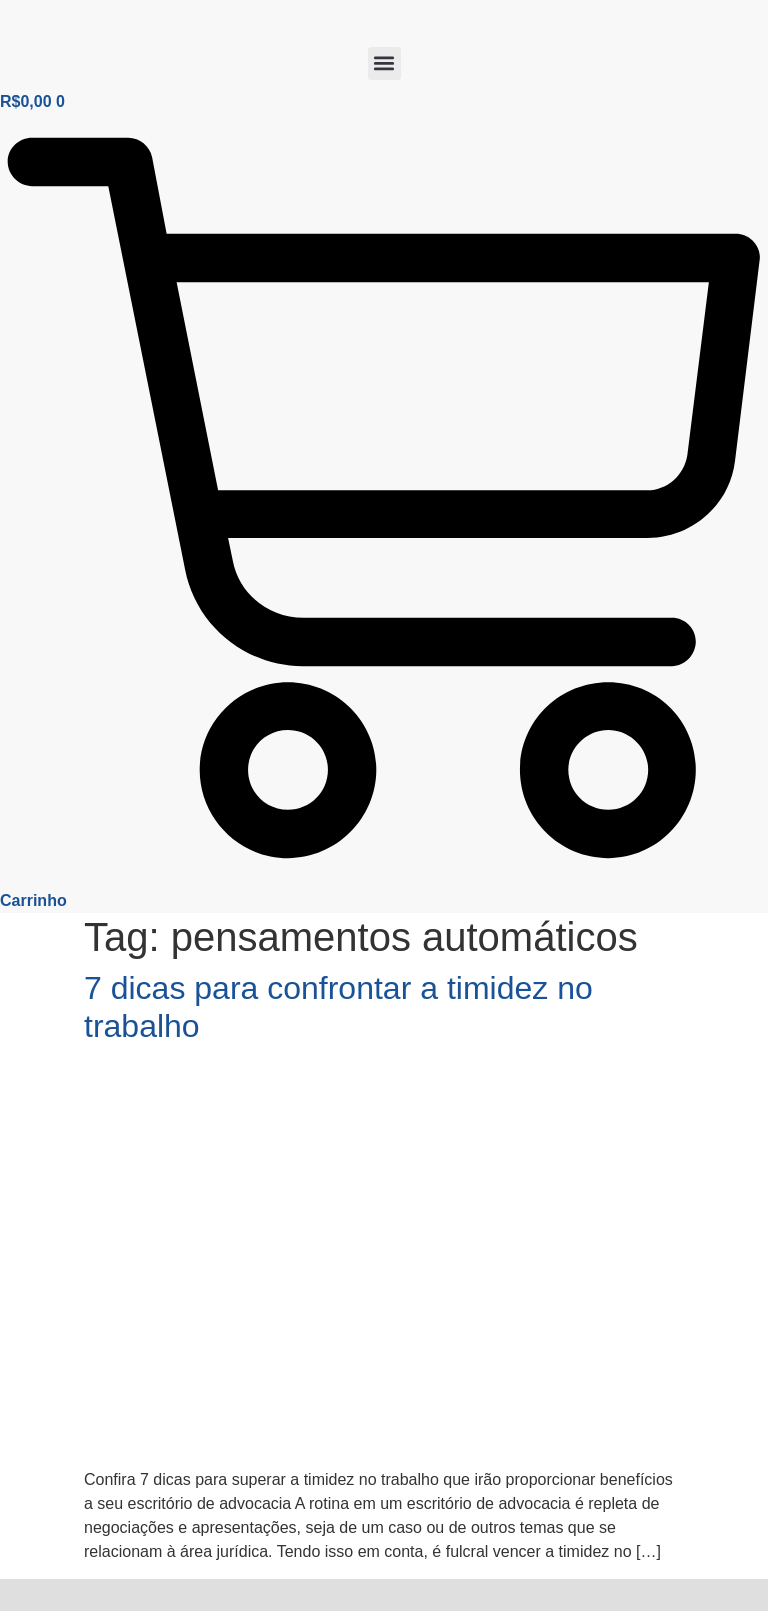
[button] (384, 63)
